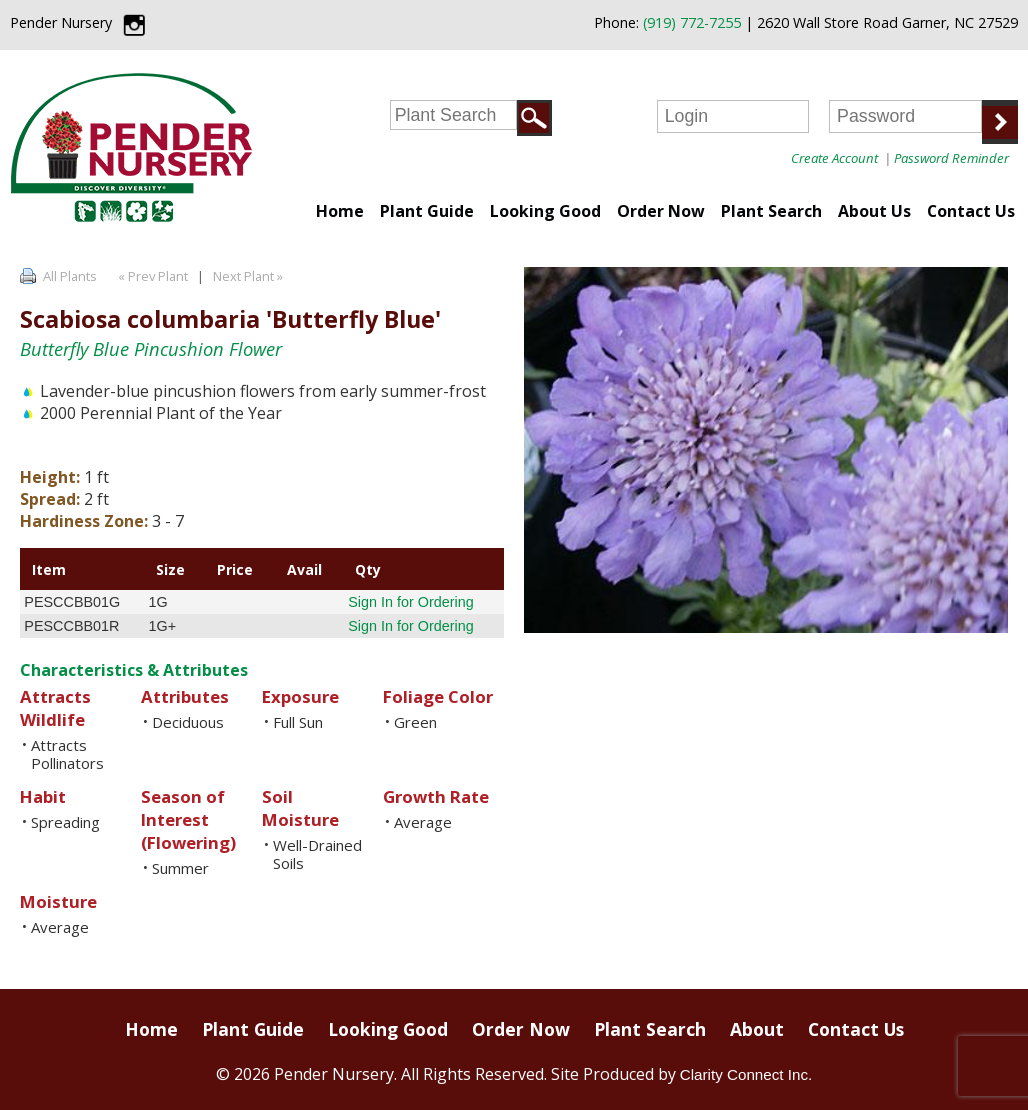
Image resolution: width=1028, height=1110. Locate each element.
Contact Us (971, 211)
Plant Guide (427, 211)
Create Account (834, 158)
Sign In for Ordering (411, 602)
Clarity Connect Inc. (746, 1074)
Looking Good (545, 211)
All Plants (70, 276)
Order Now (661, 211)
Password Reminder (951, 158)
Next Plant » (249, 276)
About (757, 1029)
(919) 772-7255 (692, 22)
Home (340, 211)
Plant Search (771, 211)
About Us (874, 211)
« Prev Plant (151, 276)
